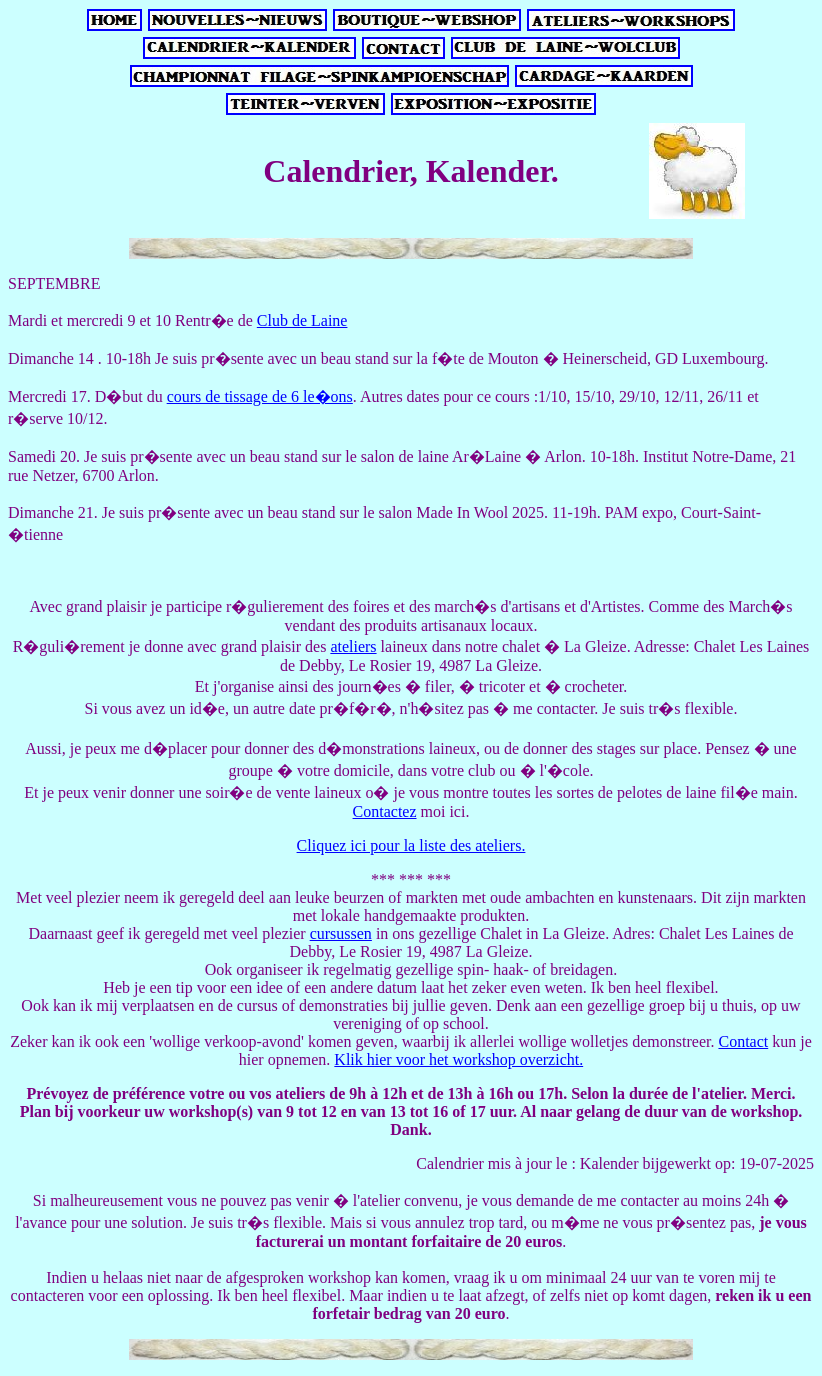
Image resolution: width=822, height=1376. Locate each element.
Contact (743, 1041)
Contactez (385, 811)
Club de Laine (302, 320)
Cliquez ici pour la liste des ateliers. (411, 845)
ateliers (353, 646)
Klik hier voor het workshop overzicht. (458, 1059)
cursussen (341, 933)
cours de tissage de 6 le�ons (260, 396)
